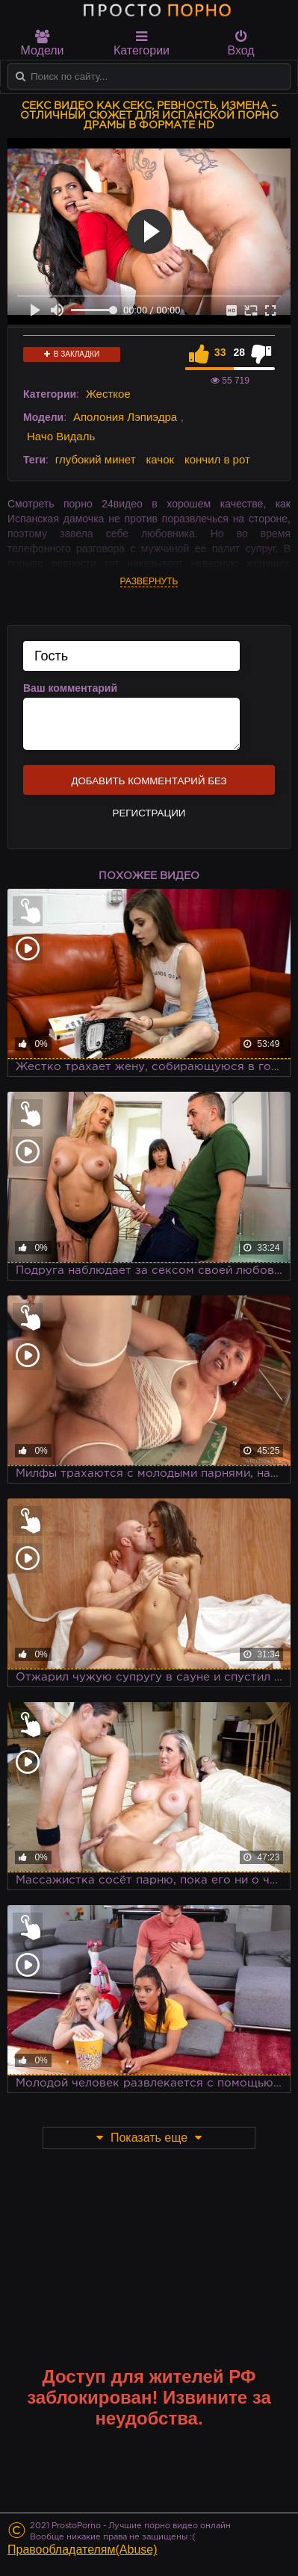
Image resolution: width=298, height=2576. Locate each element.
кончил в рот (217, 459)
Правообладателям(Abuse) (82, 2549)
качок (160, 459)
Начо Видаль (61, 436)
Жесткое (108, 393)
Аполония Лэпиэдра (125, 416)
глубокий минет (95, 459)
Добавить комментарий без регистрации (148, 785)
